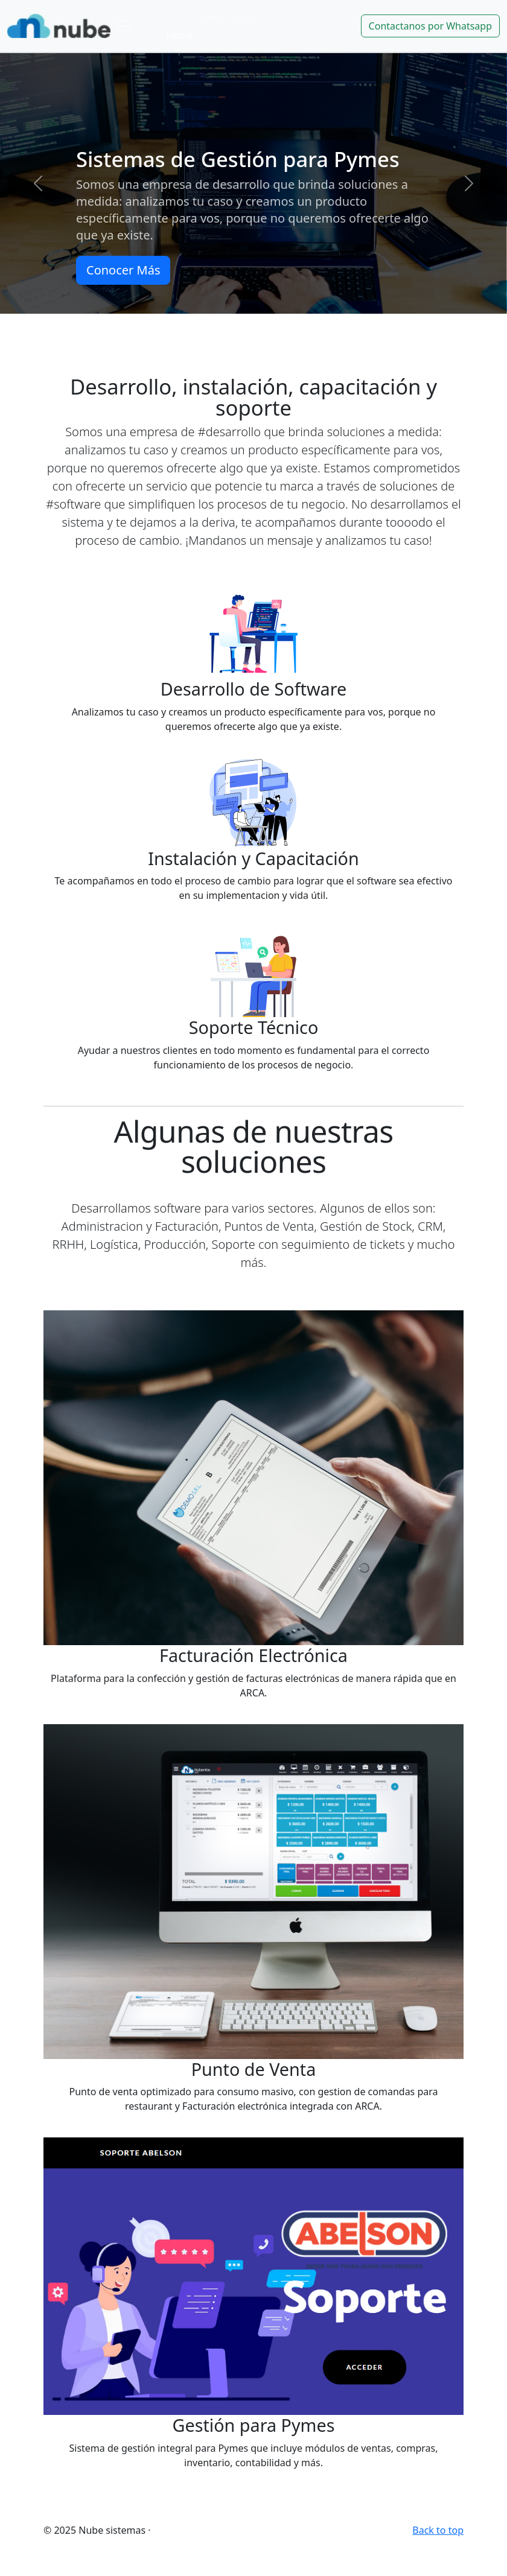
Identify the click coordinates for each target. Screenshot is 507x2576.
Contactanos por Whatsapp (430, 26)
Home (180, 35)
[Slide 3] (275, 321)
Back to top (438, 2530)
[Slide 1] (232, 321)
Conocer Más (123, 270)
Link (212, 17)
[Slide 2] (253, 321)
